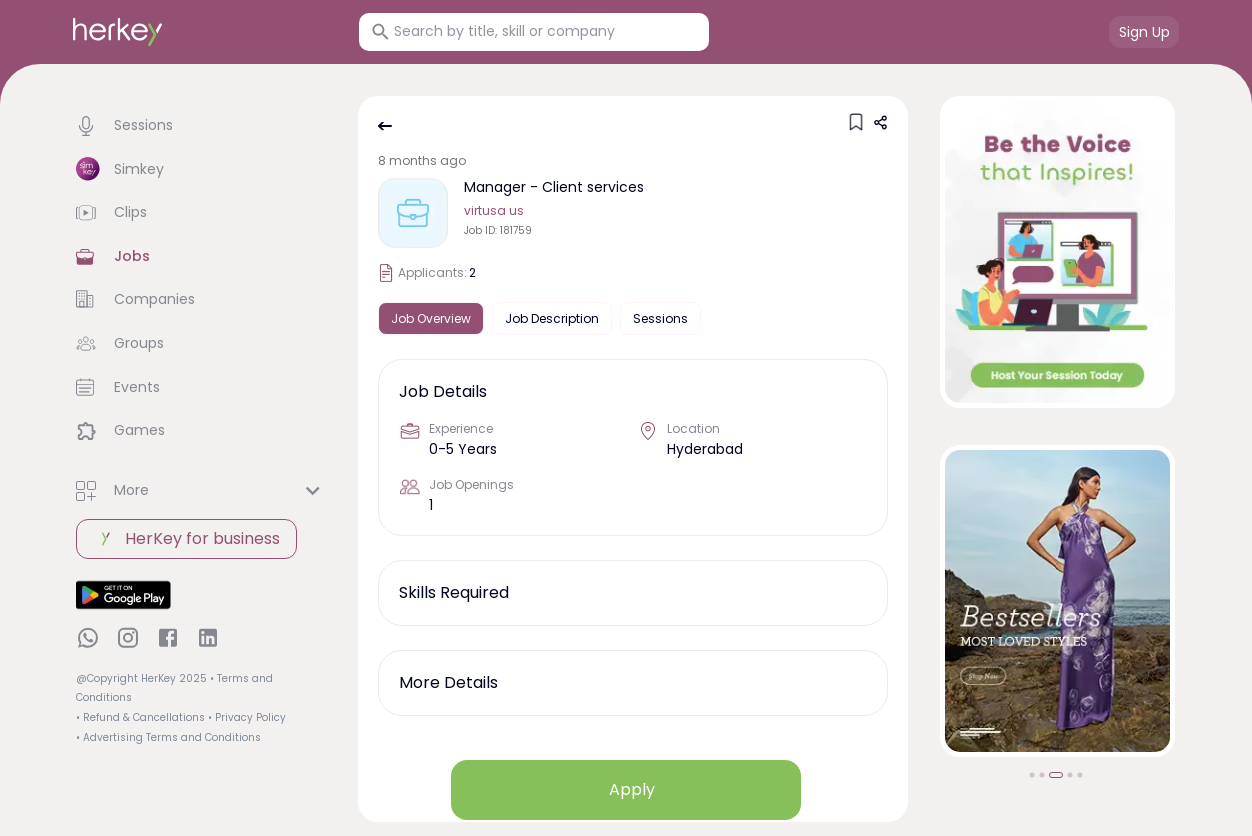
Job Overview (431, 318)
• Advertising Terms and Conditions (168, 737)
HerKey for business (186, 539)
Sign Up (1144, 32)
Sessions (660, 318)
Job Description (552, 318)
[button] (201, 126)
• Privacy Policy (247, 717)
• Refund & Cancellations (140, 717)
